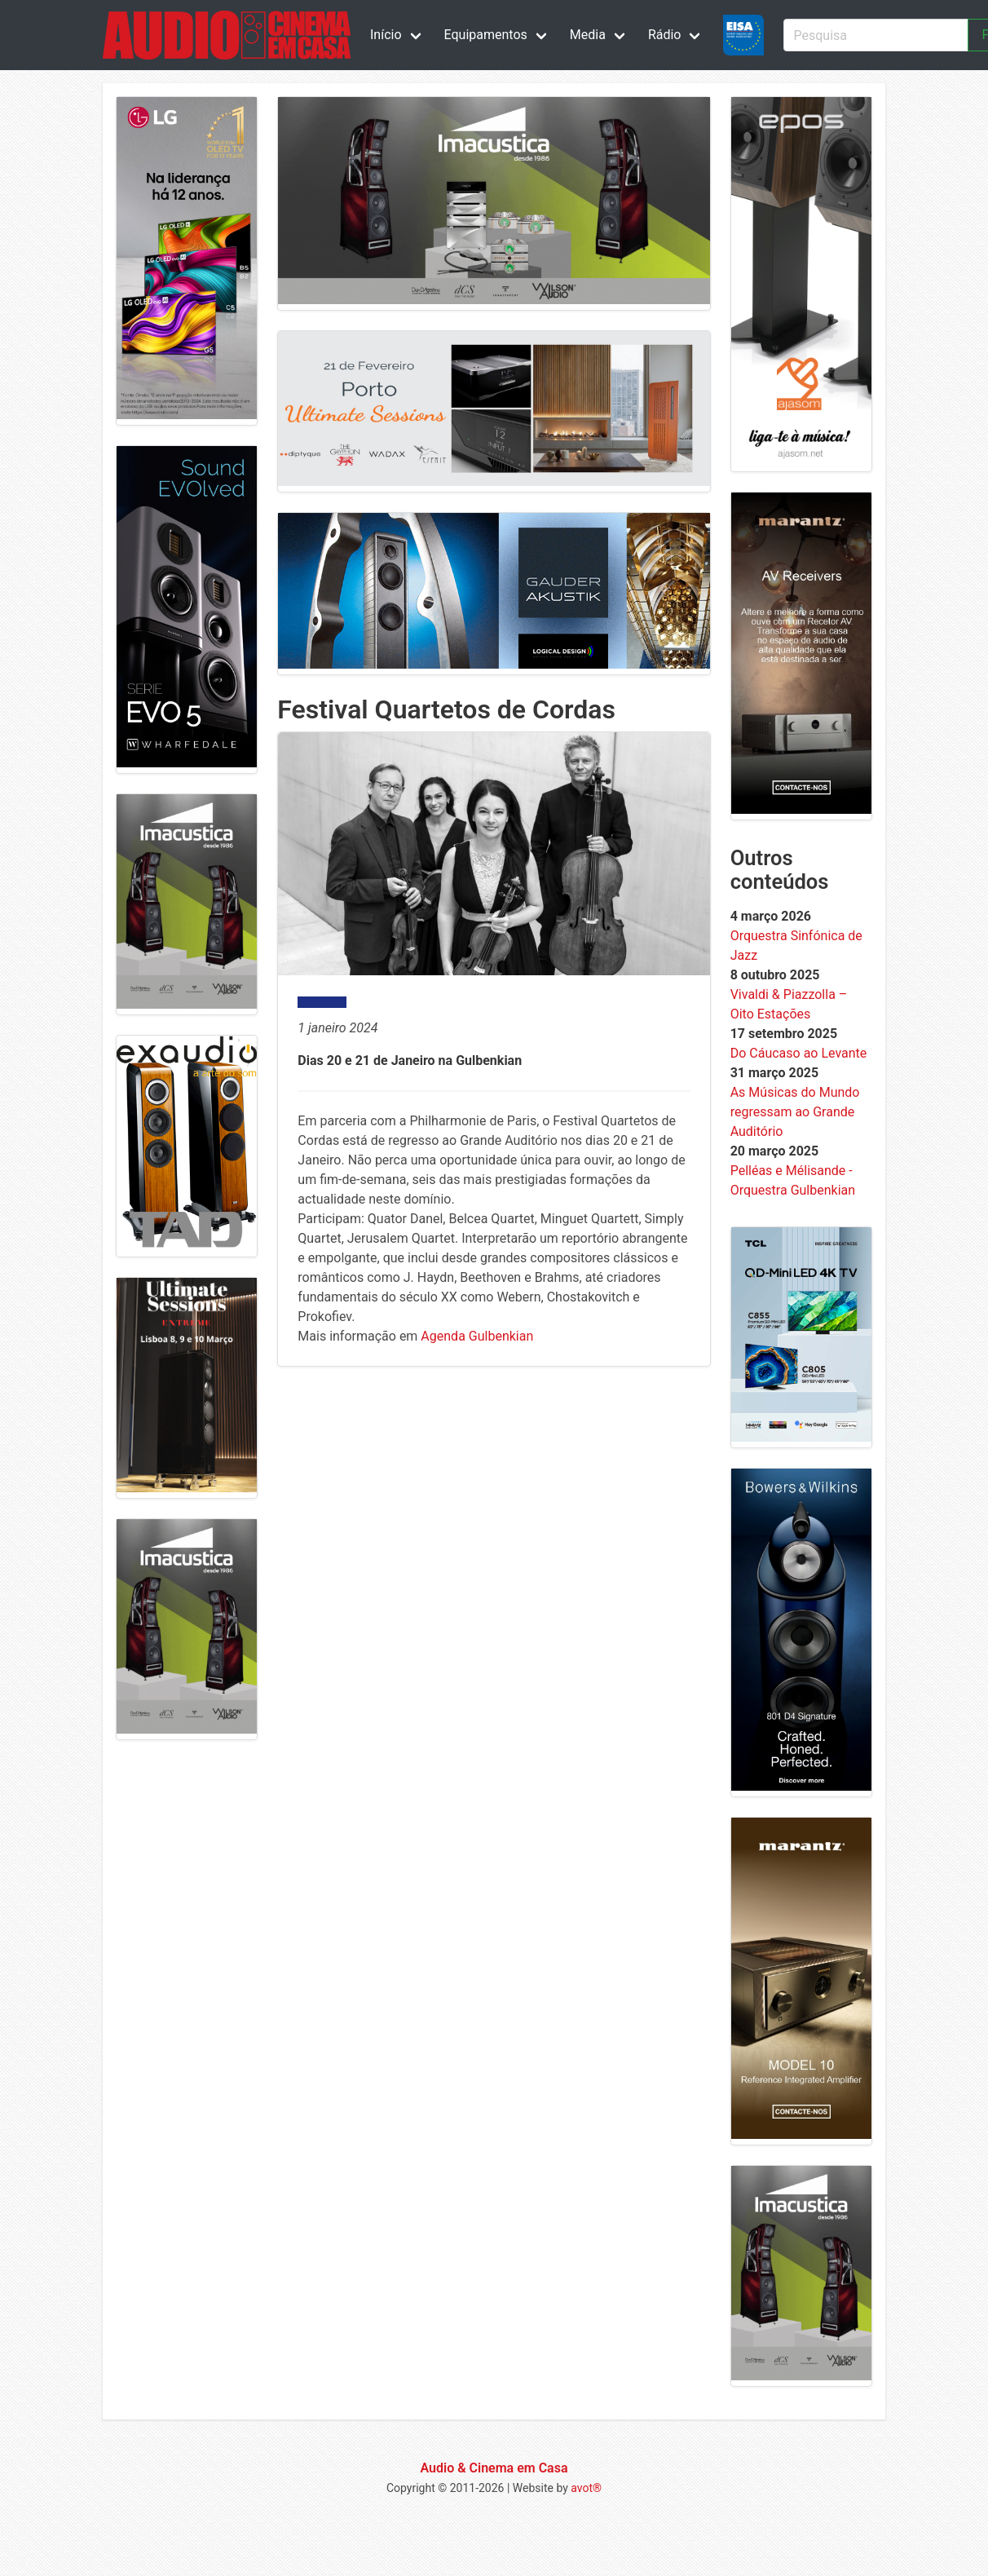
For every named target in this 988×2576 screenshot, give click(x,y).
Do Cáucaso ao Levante (798, 1053)
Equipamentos (485, 34)
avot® (586, 2487)
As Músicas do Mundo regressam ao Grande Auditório (795, 1112)
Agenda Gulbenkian (477, 1336)
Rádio (664, 34)
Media (588, 34)
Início (386, 34)
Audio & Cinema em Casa (493, 2468)
